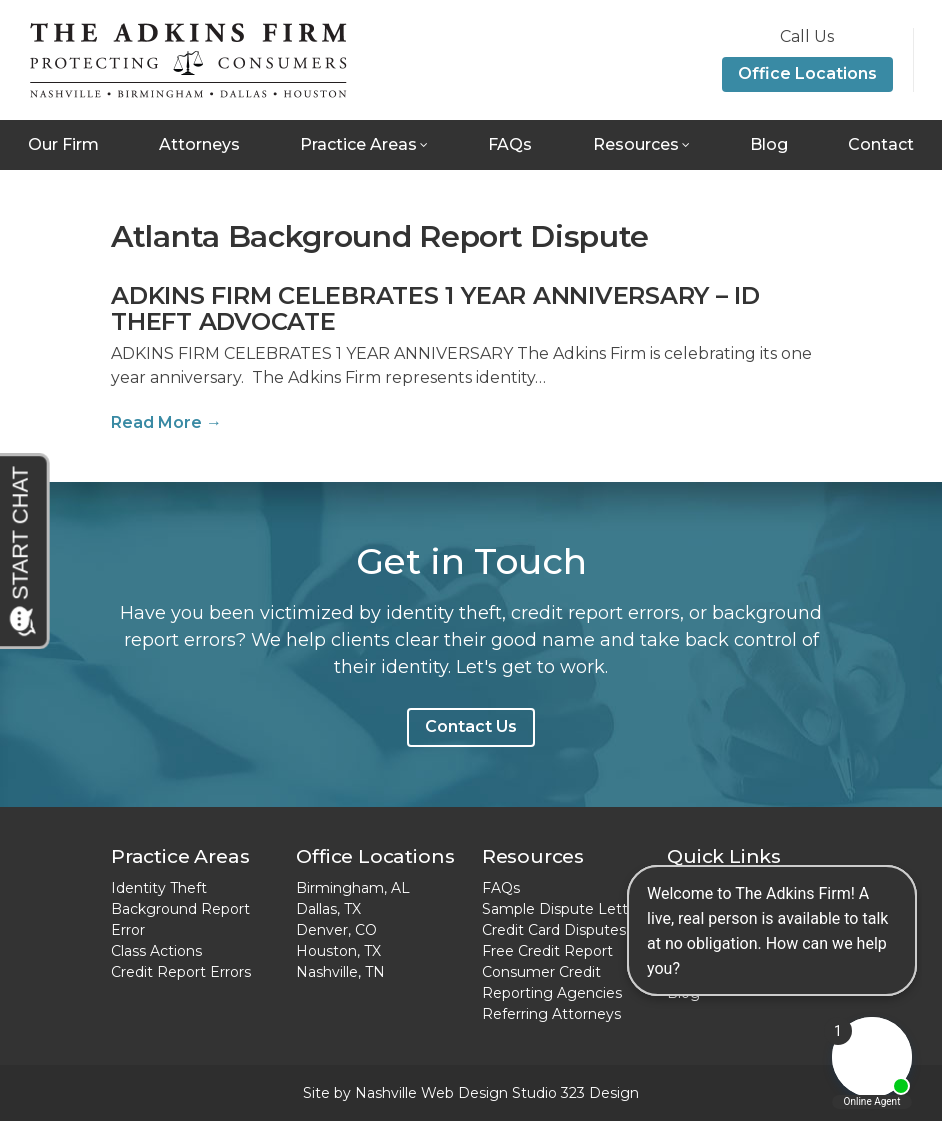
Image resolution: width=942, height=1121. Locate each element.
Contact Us (471, 726)
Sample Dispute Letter (562, 909)
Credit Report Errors (181, 972)
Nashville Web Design (431, 1093)
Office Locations (807, 73)
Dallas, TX (328, 909)
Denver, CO (336, 930)
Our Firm (63, 144)
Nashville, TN (340, 972)
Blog (769, 144)
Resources (636, 144)
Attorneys (199, 144)
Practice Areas (358, 144)
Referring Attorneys (551, 1014)
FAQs (510, 144)
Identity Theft (159, 888)
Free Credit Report (547, 951)
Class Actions (156, 951)
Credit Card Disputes (554, 930)
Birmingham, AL (353, 888)
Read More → (166, 422)
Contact (881, 144)
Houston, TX (338, 951)
